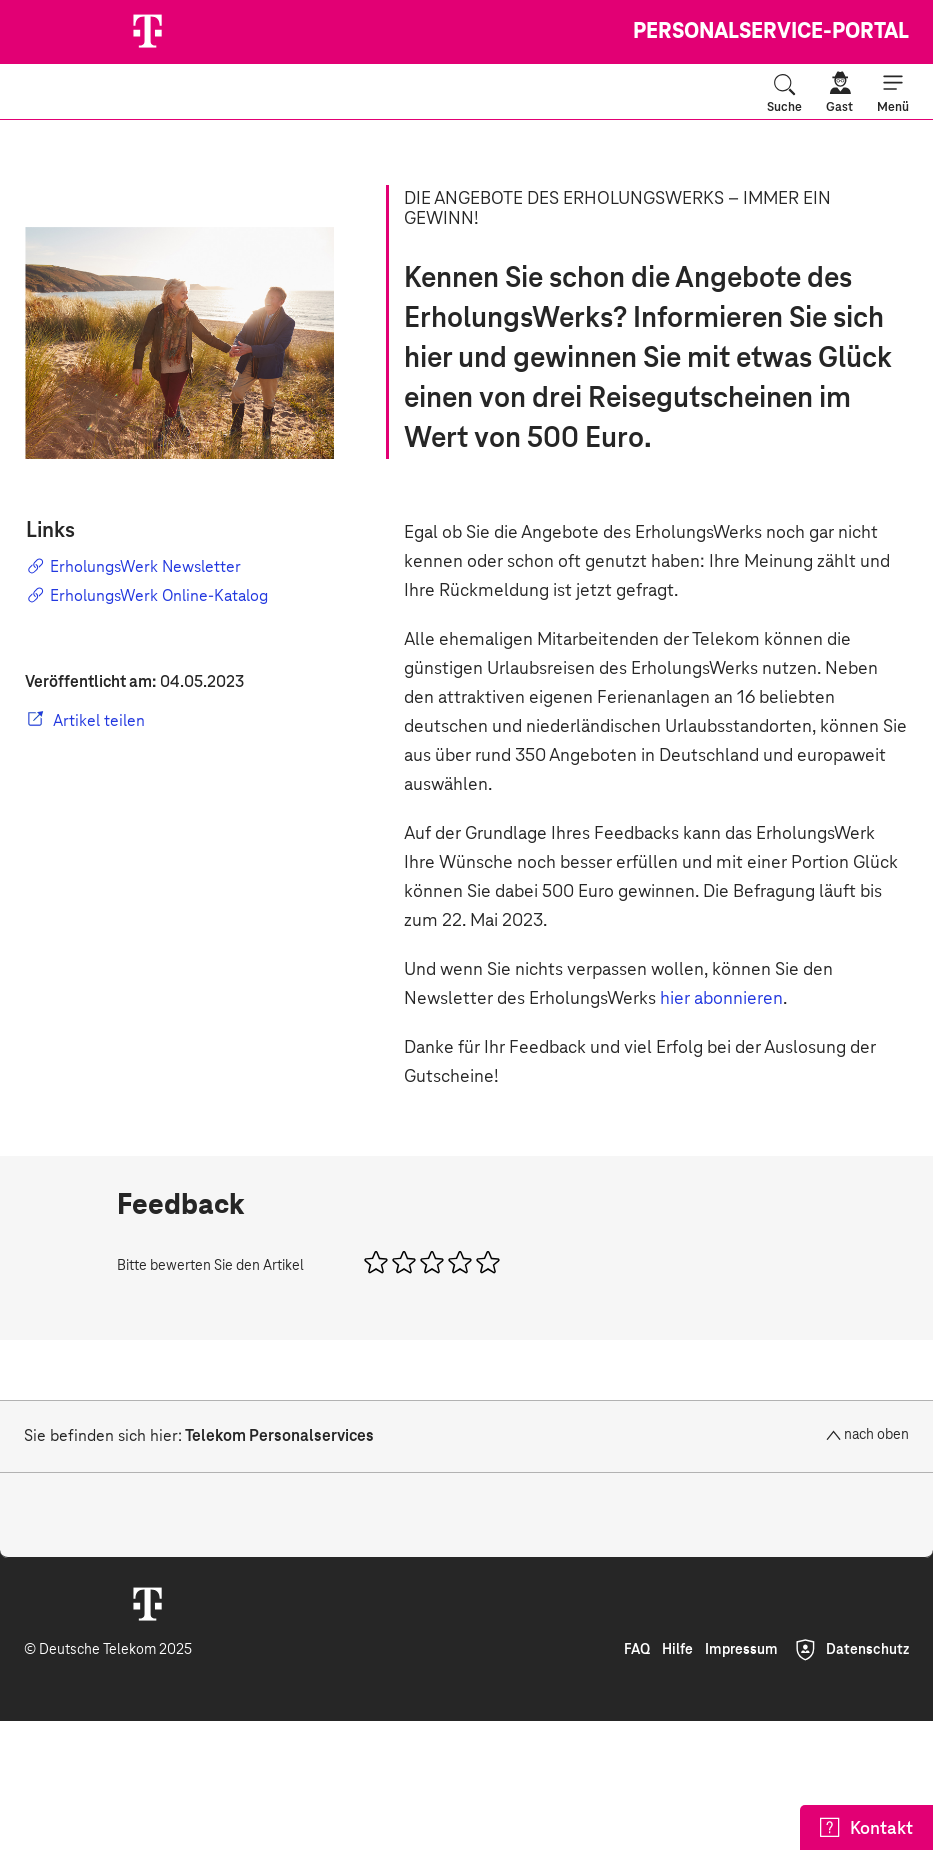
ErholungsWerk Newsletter (133, 566)
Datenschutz (867, 1650)
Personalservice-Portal (771, 32)
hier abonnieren (721, 999)
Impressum (741, 1650)
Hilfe (677, 1650)
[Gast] (839, 93)
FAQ (637, 1650)
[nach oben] (847, 1435)
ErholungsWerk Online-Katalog (147, 595)
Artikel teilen (99, 721)
